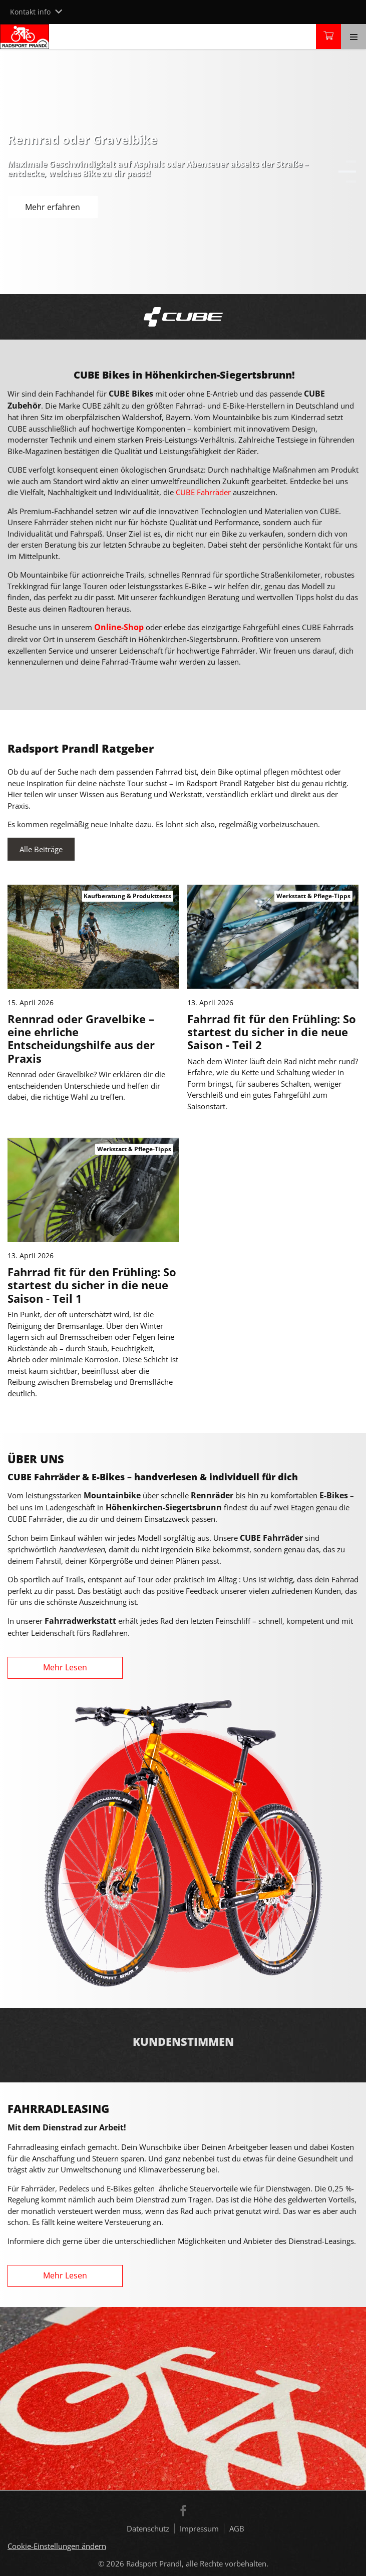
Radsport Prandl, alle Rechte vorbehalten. (197, 2563)
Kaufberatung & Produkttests (127, 896)
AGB (236, 2528)
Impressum (199, 2528)
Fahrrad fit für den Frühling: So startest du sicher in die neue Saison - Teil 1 (92, 1285)
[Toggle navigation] (353, 36)
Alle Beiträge (41, 849)
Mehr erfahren (52, 207)
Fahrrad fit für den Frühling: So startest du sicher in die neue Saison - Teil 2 (271, 1032)
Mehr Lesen (65, 1667)
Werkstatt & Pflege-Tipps (313, 896)
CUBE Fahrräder (203, 492)
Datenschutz (148, 2528)
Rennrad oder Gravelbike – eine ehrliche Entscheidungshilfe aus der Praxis (81, 1038)
